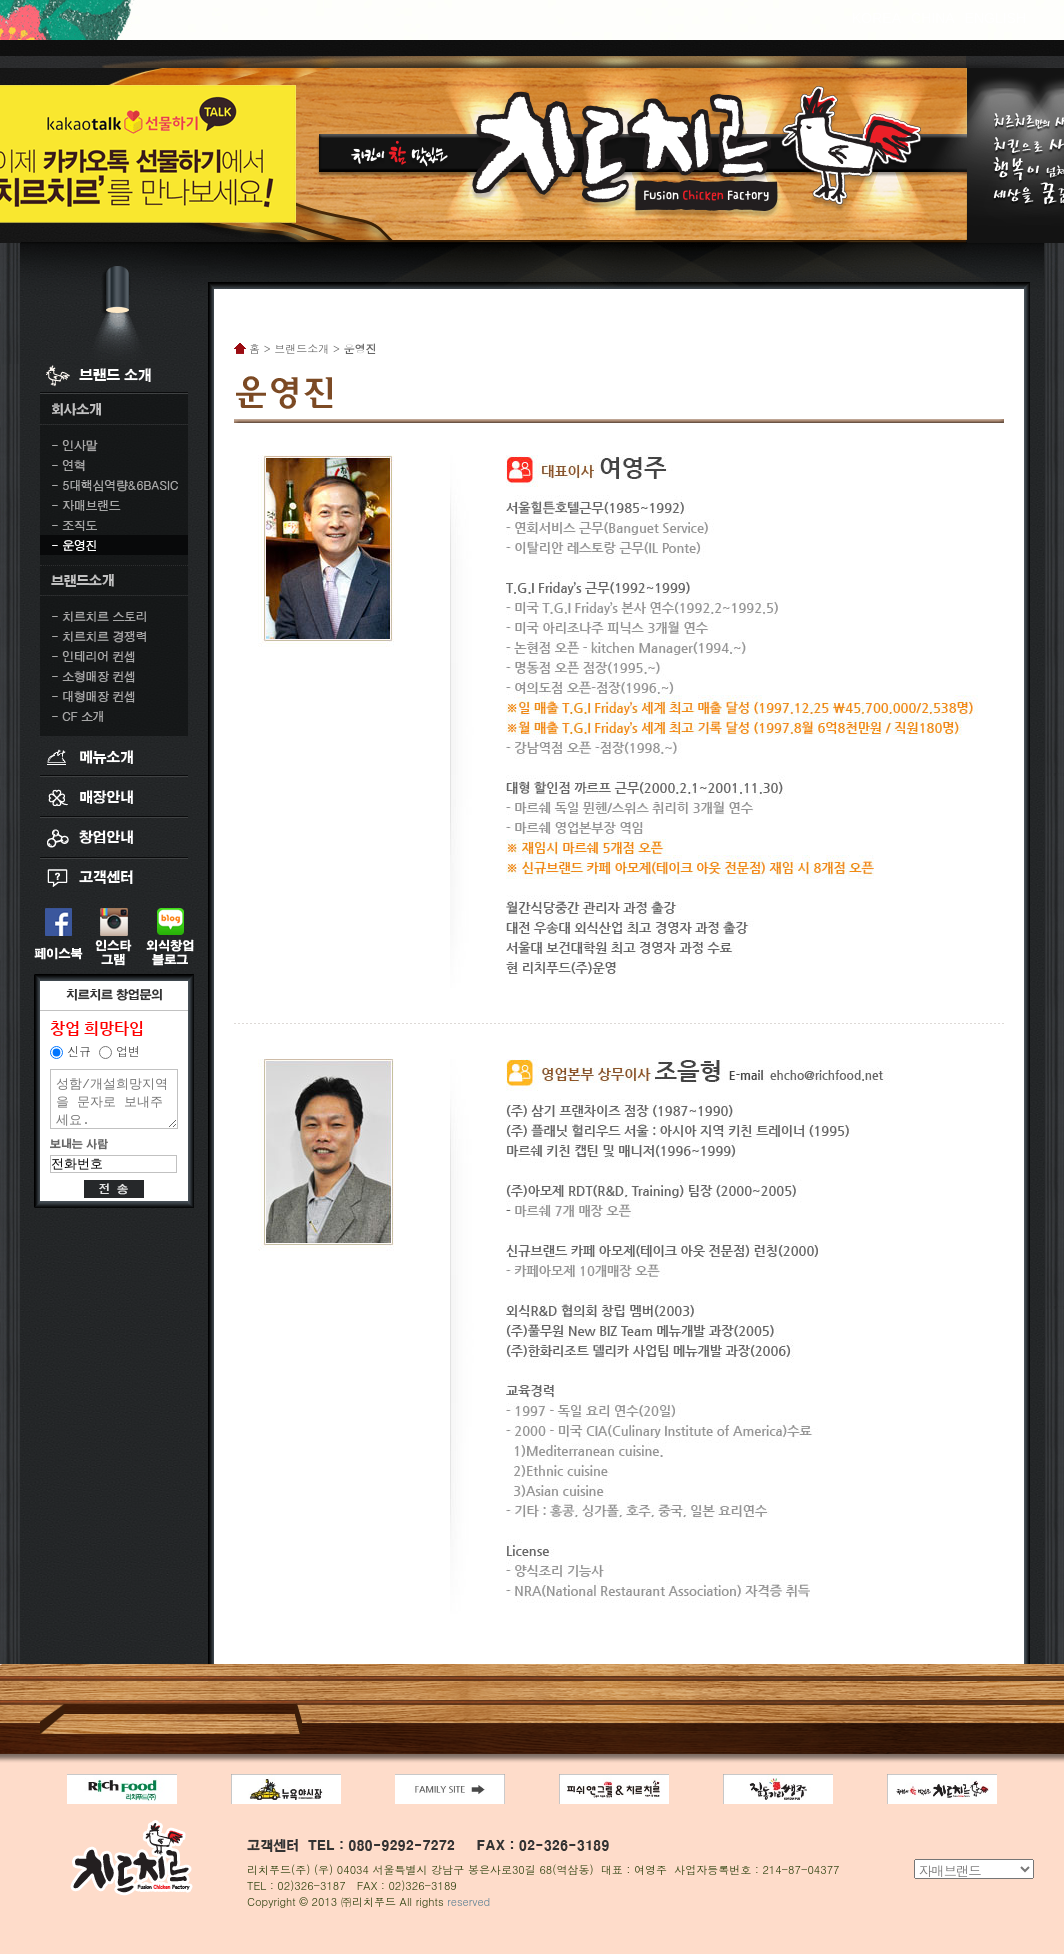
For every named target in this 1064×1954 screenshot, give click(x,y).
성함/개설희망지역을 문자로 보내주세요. (114, 1099)
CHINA (933, 18)
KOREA (876, 18)
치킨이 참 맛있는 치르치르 (532, 141)
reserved (468, 1901)
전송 (114, 1189)
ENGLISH (995, 18)
